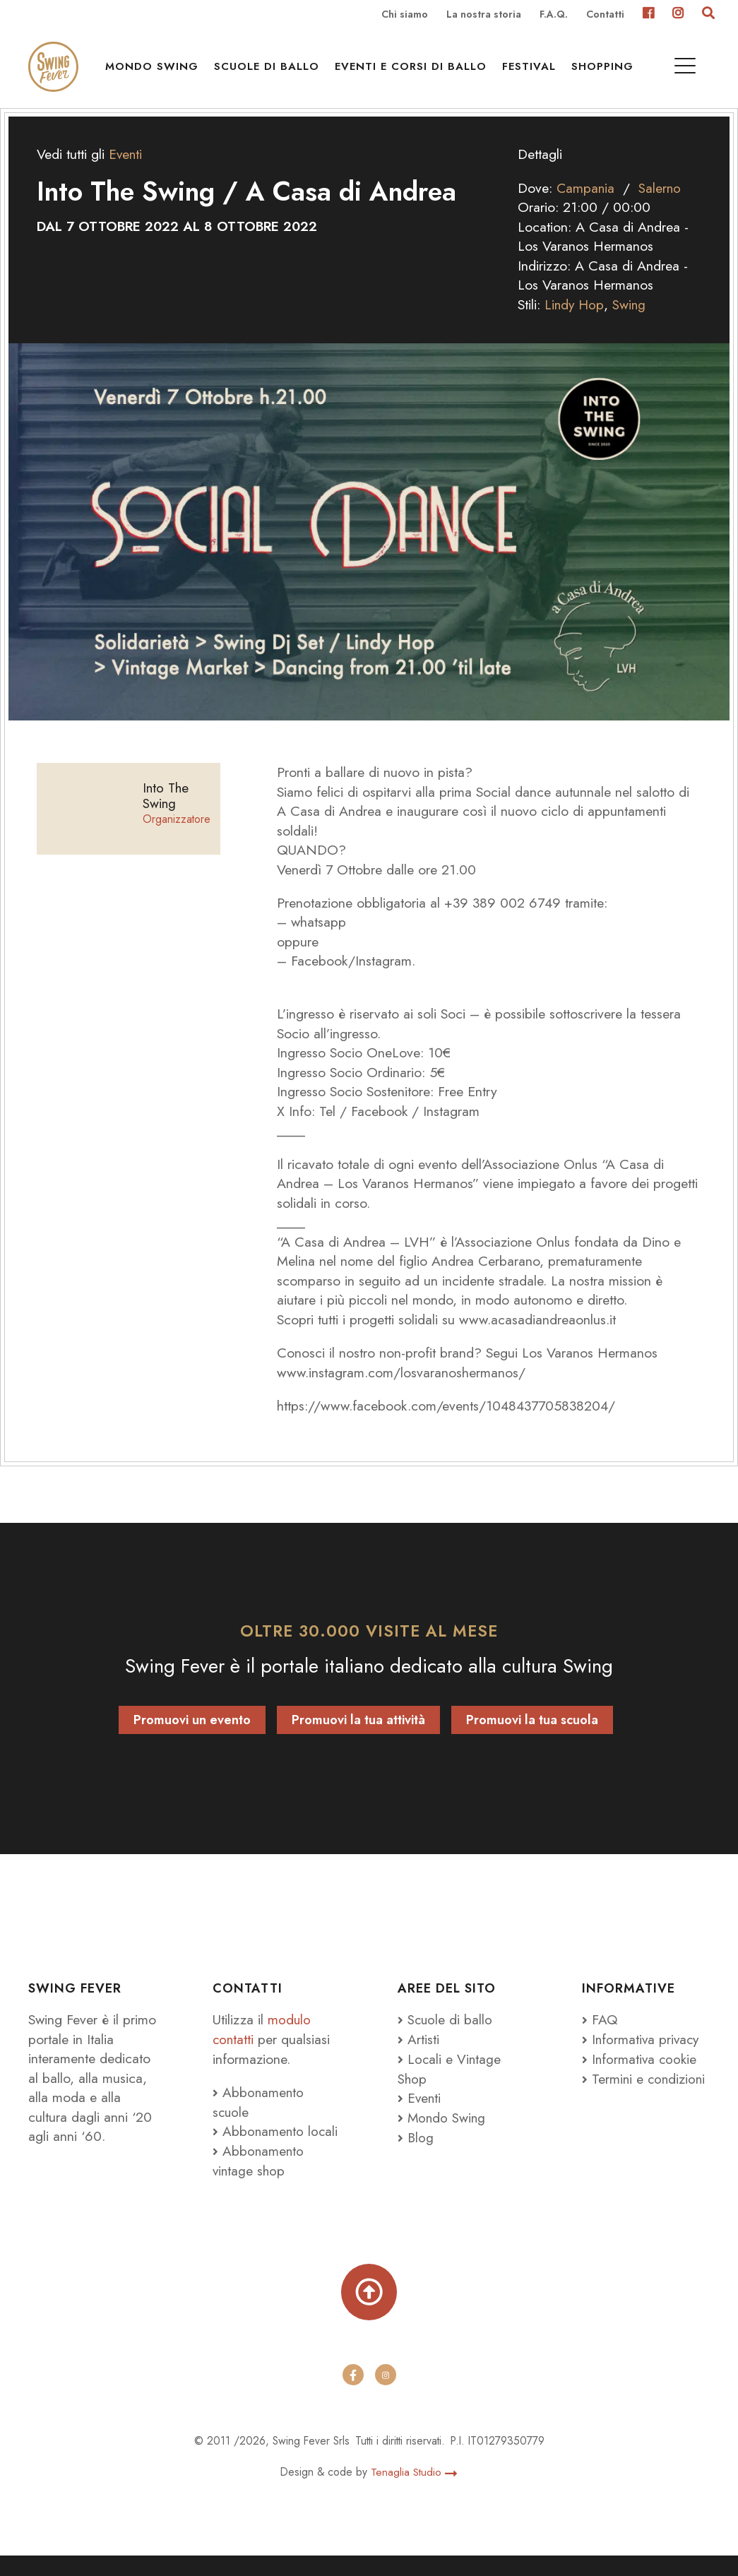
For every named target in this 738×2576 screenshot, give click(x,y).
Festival (532, 71)
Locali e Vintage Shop (450, 2087)
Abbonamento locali (276, 2149)
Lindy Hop (575, 323)
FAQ (600, 2038)
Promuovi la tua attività (358, 1739)
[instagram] (385, 2395)
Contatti (605, 15)
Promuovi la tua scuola (532, 1739)
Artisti (418, 2057)
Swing (631, 323)
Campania (586, 206)
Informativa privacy (642, 2057)
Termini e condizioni (645, 2096)
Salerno (661, 206)
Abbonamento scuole (259, 2120)
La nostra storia (483, 15)
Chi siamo (404, 15)
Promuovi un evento (192, 1739)
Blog (416, 2155)
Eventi (126, 173)
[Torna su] (369, 2311)
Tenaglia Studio (414, 2492)
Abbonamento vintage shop (259, 2178)
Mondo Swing (155, 71)
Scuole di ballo (270, 71)
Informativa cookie (640, 2077)
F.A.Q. (554, 15)
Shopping (606, 71)
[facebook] (353, 2395)
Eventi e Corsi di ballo (414, 71)
